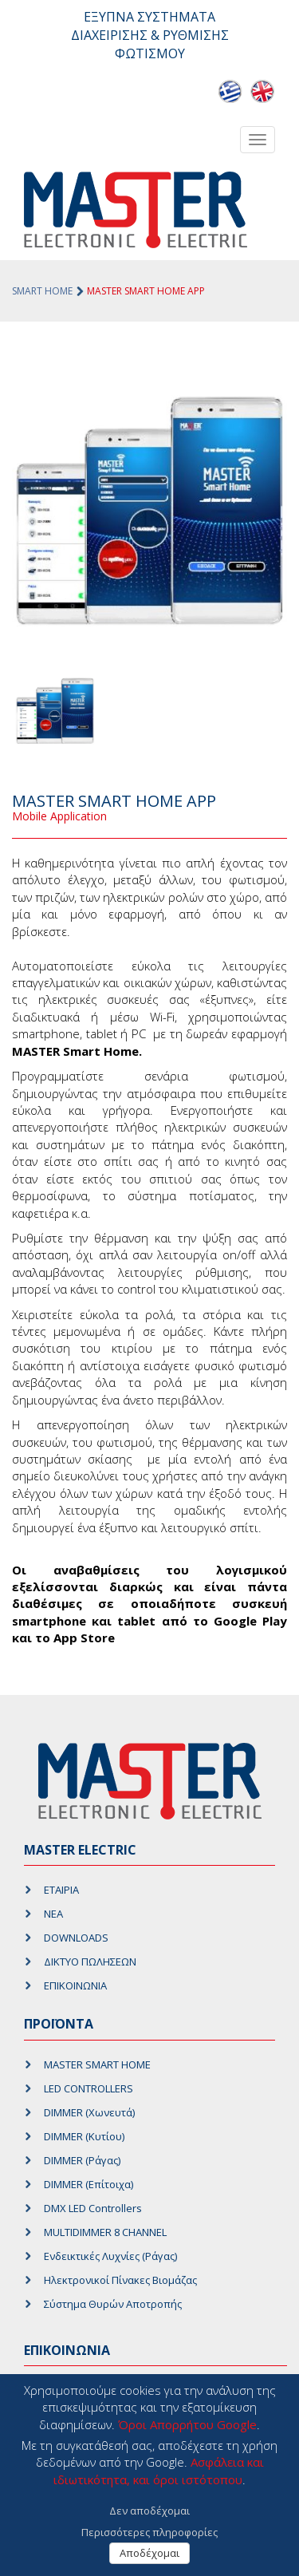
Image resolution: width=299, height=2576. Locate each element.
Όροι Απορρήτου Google (187, 2424)
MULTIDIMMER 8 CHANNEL (105, 2232)
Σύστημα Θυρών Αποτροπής (113, 2304)
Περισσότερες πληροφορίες (149, 2532)
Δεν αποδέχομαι (149, 2510)
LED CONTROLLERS (88, 2088)
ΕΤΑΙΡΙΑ (61, 1890)
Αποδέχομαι (149, 2553)
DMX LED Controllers (93, 2208)
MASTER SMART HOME (97, 2064)
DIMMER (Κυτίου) (84, 2136)
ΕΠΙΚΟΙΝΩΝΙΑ (75, 1985)
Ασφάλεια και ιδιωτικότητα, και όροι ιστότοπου (158, 2470)
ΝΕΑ (53, 1913)
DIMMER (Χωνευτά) (89, 2112)
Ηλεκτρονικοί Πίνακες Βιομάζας (120, 2280)
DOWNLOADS (76, 1937)
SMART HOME (42, 291)
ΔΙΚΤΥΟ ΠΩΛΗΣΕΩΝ (90, 1961)
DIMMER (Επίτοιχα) (88, 2184)
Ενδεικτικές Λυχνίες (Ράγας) (110, 2256)
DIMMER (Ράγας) (82, 2160)
